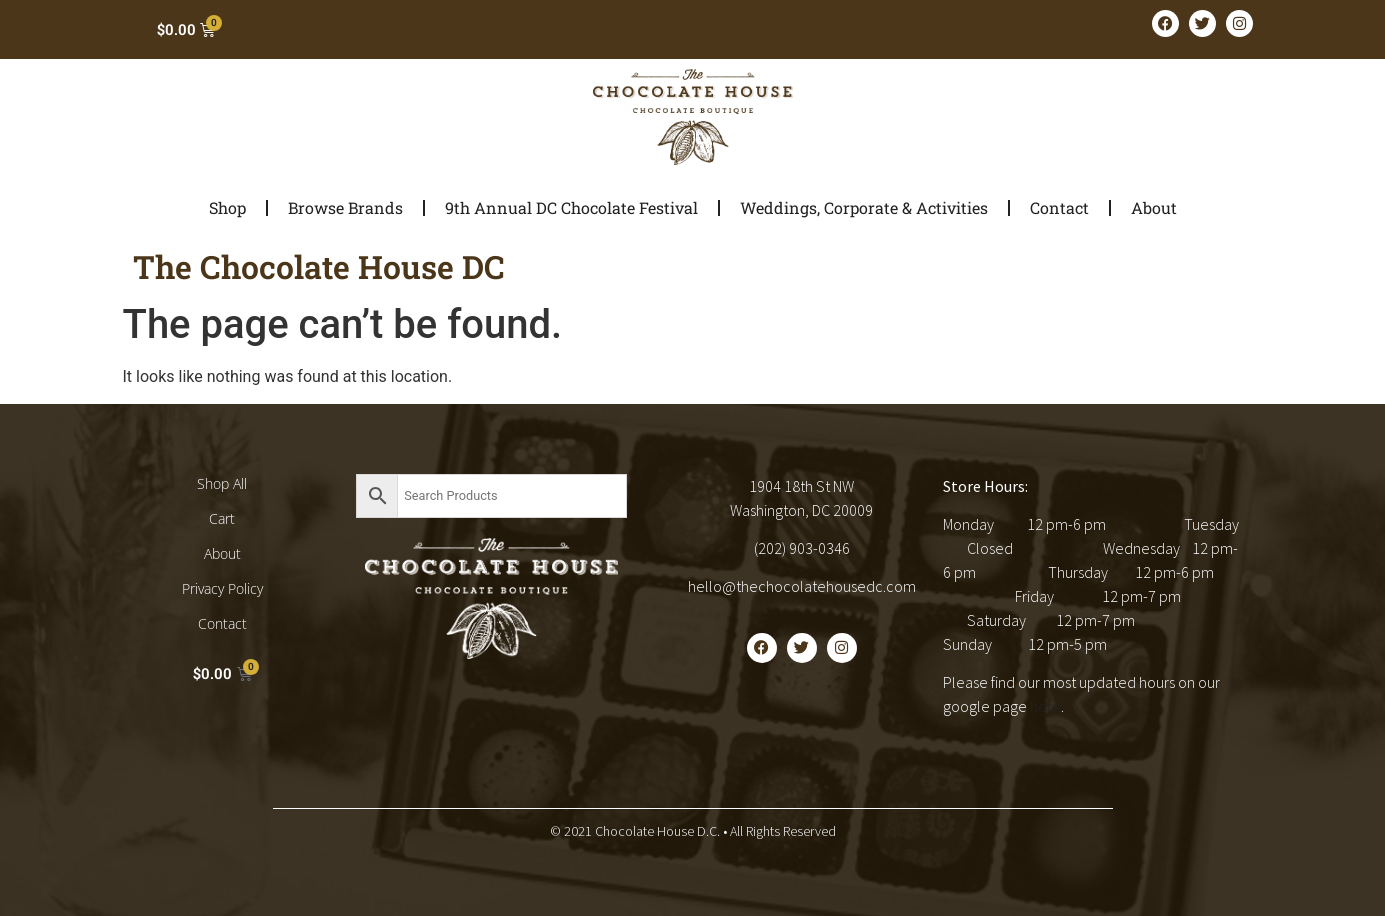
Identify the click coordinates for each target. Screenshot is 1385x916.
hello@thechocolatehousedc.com (802, 586)
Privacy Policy (222, 588)
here (1045, 706)
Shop (227, 207)
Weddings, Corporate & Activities (864, 207)
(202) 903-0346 (802, 548)
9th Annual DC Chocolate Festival (571, 207)
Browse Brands (345, 207)
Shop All (222, 483)
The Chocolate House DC (319, 266)
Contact (1059, 207)
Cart (222, 518)
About (1154, 207)
